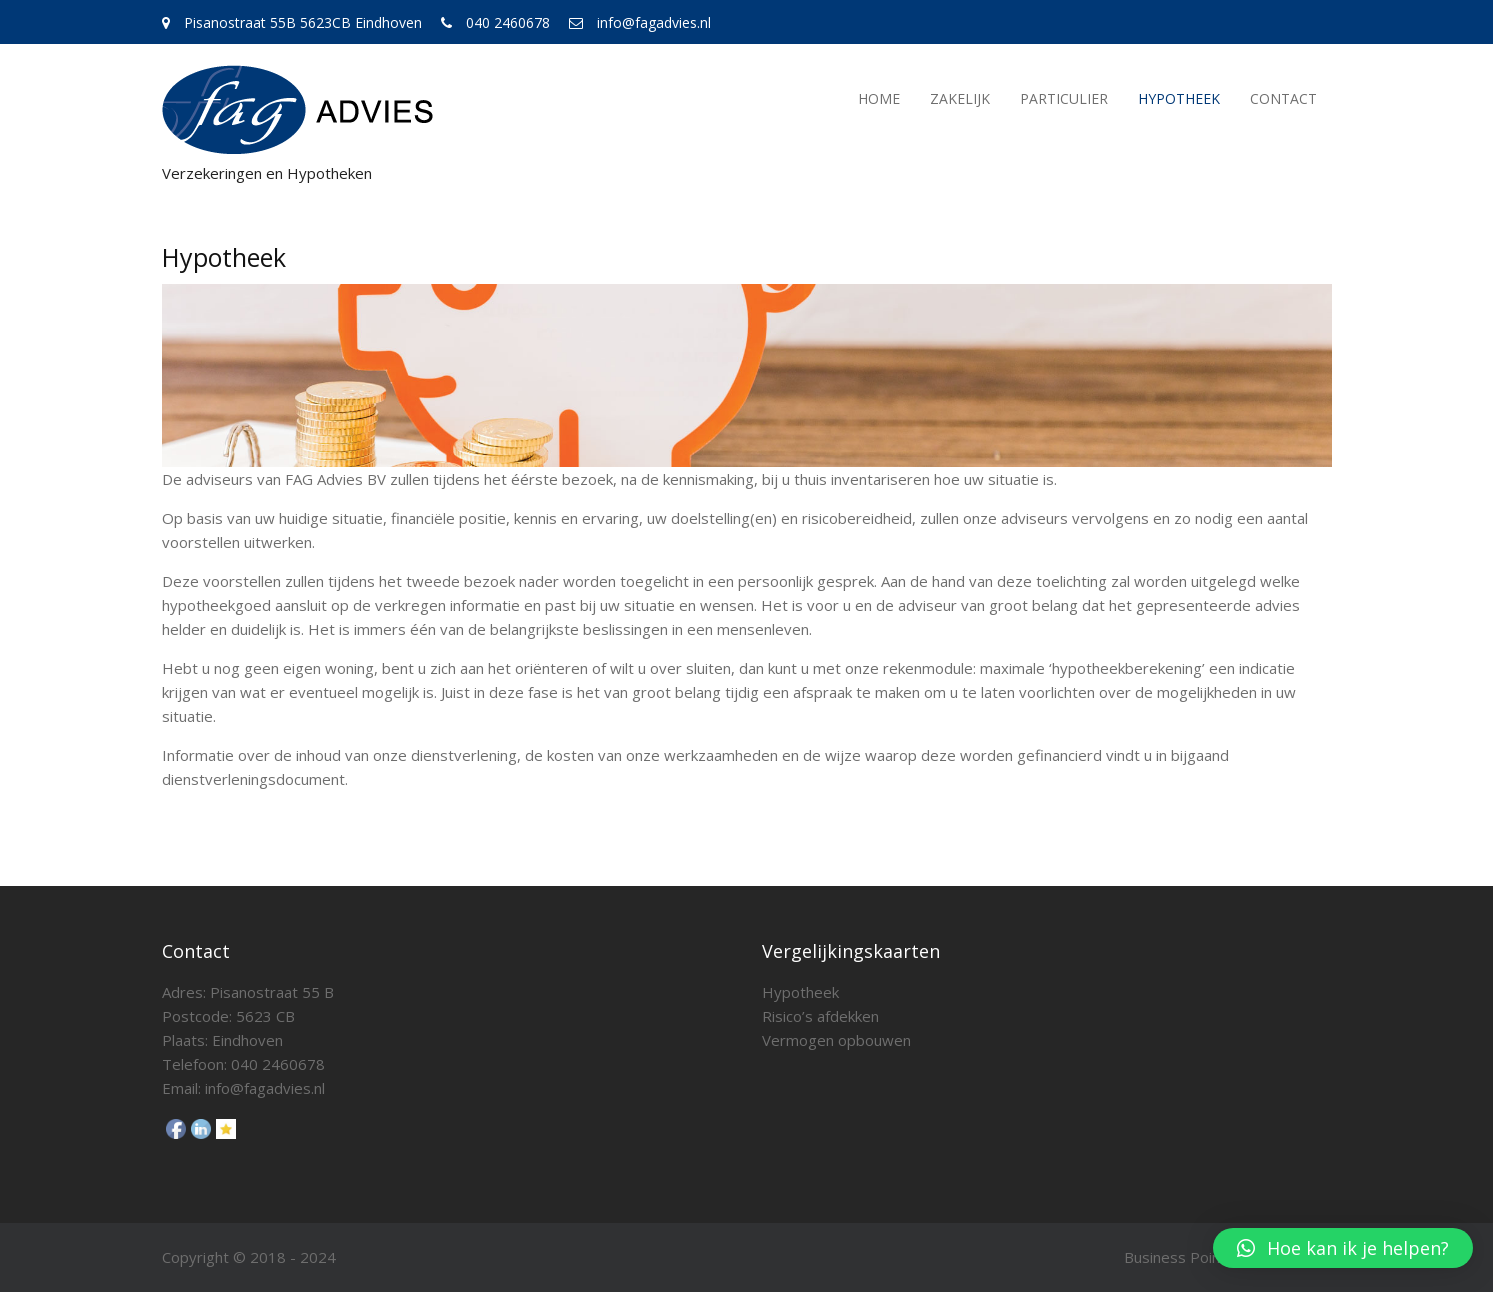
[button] (1343, 1248)
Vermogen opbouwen (836, 1040)
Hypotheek (1179, 98)
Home (879, 98)
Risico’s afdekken (820, 1016)
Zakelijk (960, 98)
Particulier (1064, 98)
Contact (1283, 98)
